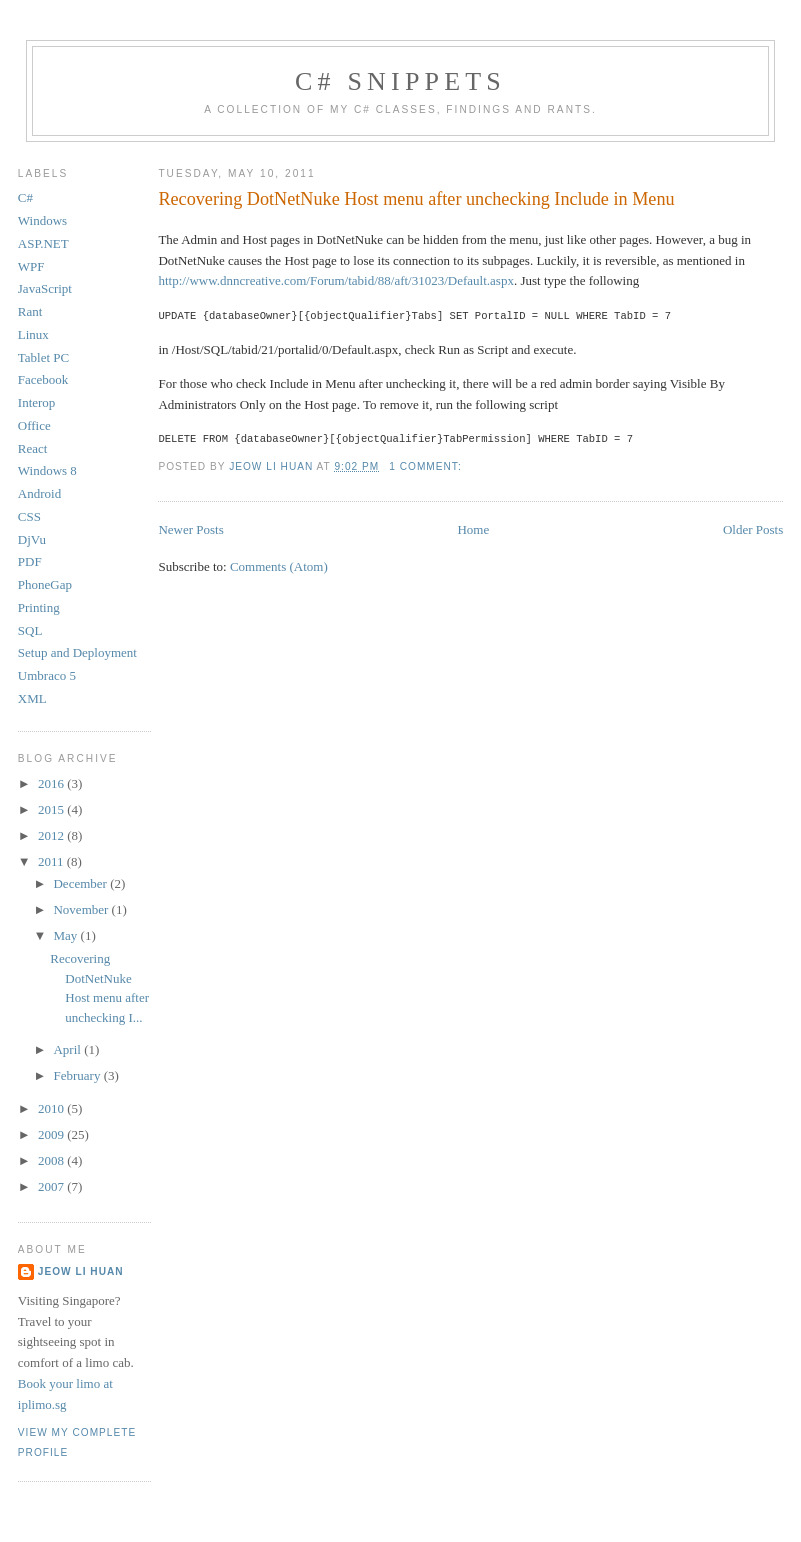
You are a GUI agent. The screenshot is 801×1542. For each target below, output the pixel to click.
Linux (33, 334)
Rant (30, 311)
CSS (29, 516)
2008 (52, 1160)
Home (473, 527)
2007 (52, 1186)
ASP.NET (43, 243)
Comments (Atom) (279, 564)
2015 (52, 809)
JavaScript (45, 288)
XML (32, 698)
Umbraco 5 (47, 675)
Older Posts (753, 527)
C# (25, 197)
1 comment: (427, 464)
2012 (52, 835)
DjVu (32, 539)
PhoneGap (45, 584)
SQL (30, 630)
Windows (42, 220)
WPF (31, 266)
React (33, 448)
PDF (30, 561)
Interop (37, 402)
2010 (52, 1108)
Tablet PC (43, 357)
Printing (39, 607)
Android (39, 493)
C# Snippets (400, 81)
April (68, 1049)
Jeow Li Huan (81, 1271)
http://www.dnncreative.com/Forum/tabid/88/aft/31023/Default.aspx (336, 280)
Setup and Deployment (77, 652)
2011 (52, 861)
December (81, 883)
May (66, 935)
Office (34, 425)
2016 (52, 783)
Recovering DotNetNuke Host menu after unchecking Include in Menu (416, 199)
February (78, 1075)
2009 (52, 1134)
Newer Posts (190, 527)
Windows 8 (47, 470)
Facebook (43, 379)
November (82, 909)
